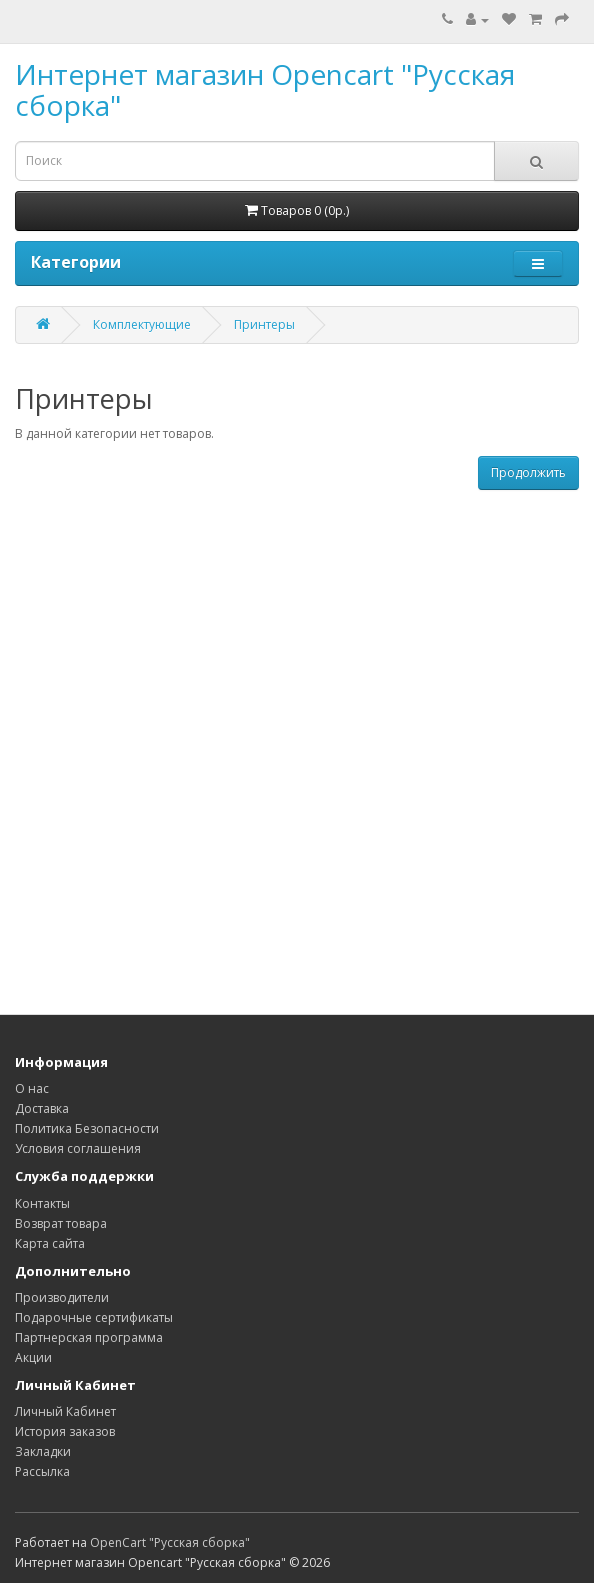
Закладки (43, 1451)
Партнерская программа (89, 1337)
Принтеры (264, 324)
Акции (33, 1357)
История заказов (65, 1431)
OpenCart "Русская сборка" (170, 1542)
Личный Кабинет (65, 1411)
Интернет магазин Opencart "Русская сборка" (265, 89)
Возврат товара (61, 1223)
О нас (32, 1088)
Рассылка (42, 1471)
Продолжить (528, 472)
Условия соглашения (78, 1148)
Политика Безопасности (87, 1128)
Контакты (42, 1203)
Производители (62, 1297)
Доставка (42, 1108)
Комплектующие (142, 324)
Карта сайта (50, 1243)
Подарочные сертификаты (94, 1317)
